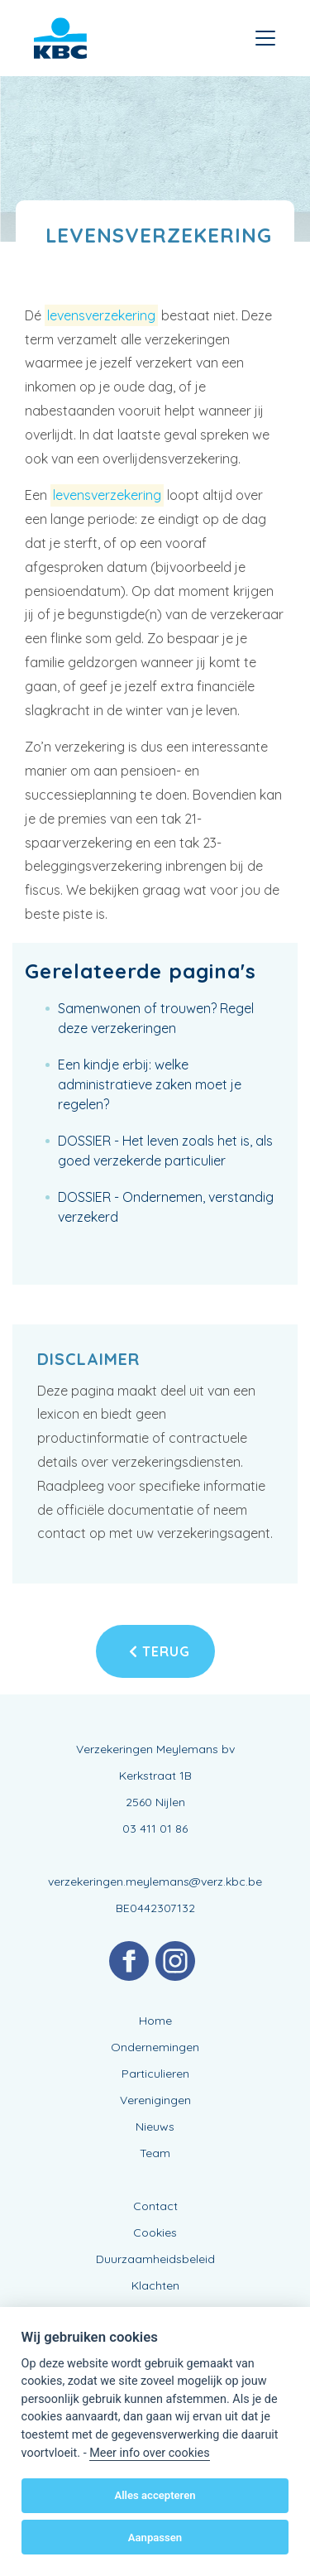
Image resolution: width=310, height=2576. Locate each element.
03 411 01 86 (155, 1828)
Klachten (155, 2285)
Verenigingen (155, 2100)
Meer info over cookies (149, 2453)
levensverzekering (101, 315)
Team (155, 2153)
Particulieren (155, 2073)
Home (155, 2020)
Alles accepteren (154, 2495)
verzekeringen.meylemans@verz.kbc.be (155, 1881)
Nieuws (155, 2126)
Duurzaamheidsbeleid (155, 2259)
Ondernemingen (155, 2047)
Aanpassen (155, 2537)
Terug (159, 1651)
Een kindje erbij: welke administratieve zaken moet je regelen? (149, 1084)
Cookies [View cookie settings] (155, 2232)
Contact (155, 2206)
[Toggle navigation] (265, 38)
